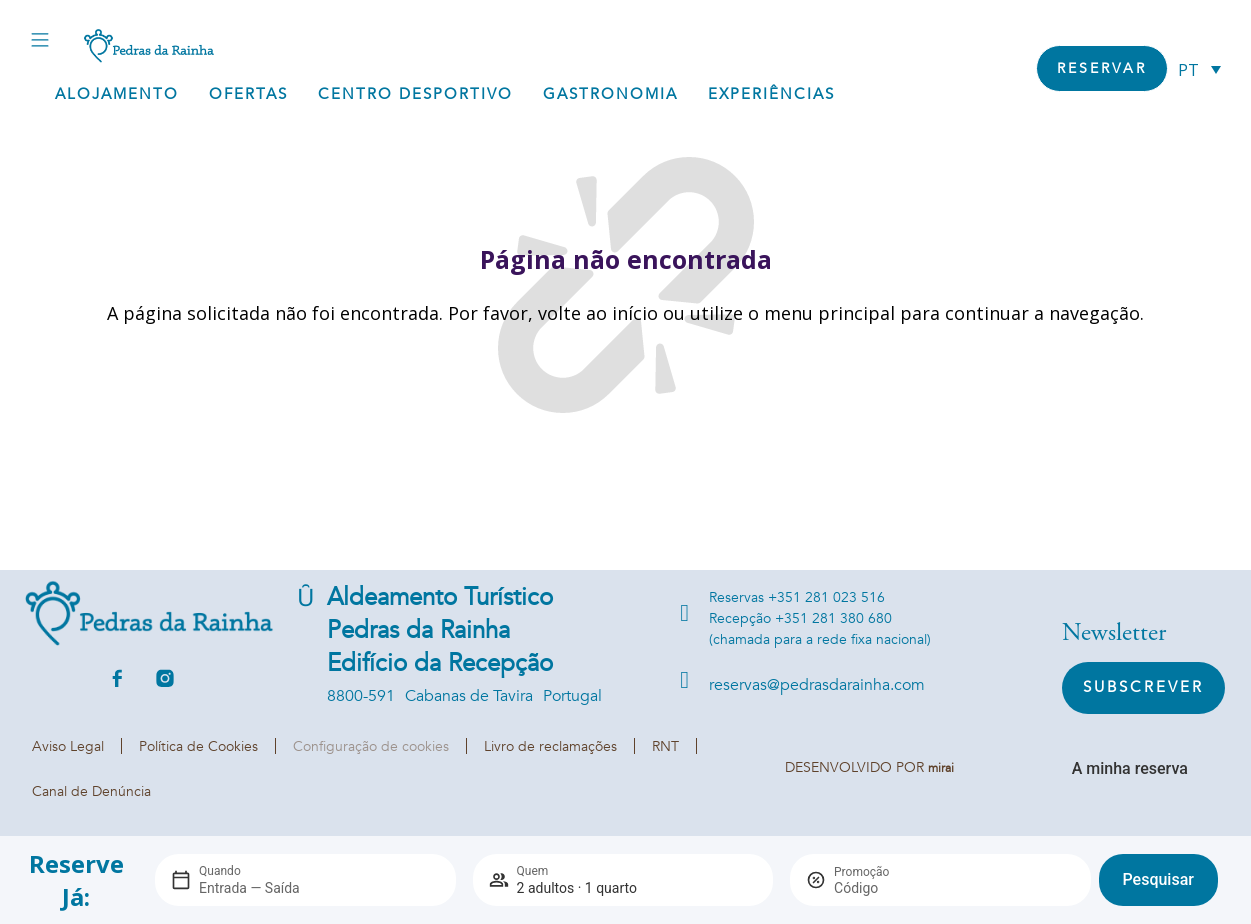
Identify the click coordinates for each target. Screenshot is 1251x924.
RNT (665, 746)
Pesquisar (1158, 879)
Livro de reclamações (550, 746)
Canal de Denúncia (91, 791)
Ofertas (248, 94)
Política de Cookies (198, 746)
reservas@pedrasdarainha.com (817, 685)
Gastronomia (610, 94)
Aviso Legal (68, 746)
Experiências (771, 94)
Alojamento (117, 94)
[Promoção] (882, 888)
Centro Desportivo (415, 94)
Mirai (941, 768)
